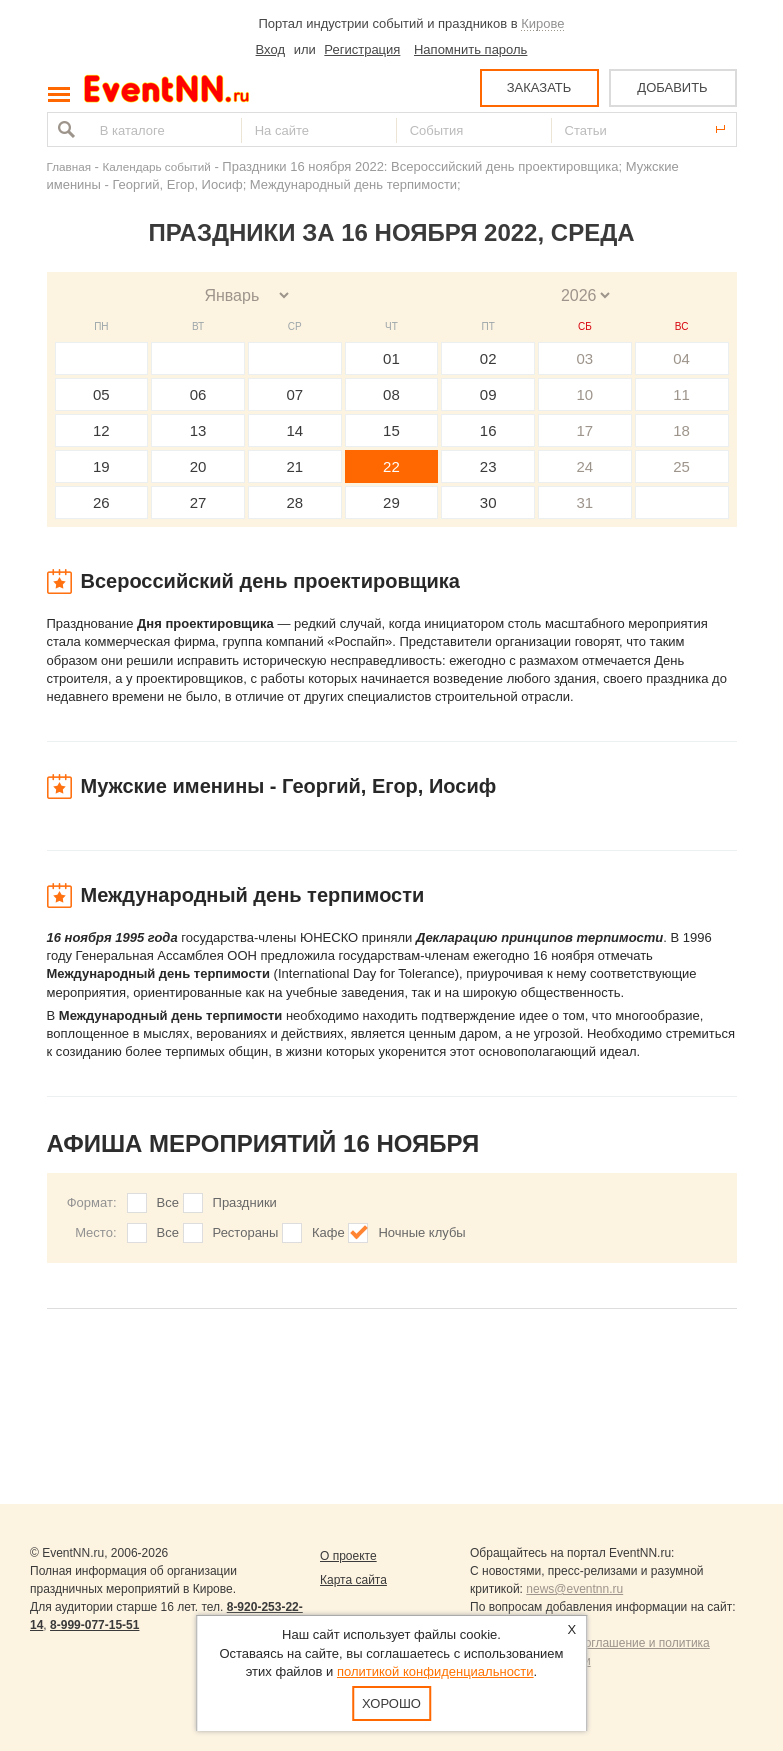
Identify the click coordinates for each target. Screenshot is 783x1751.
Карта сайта (353, 1580)
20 (198, 466)
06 (198, 394)
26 (101, 502)
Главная (69, 166)
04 (681, 358)
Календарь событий (157, 166)
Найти (64, 129)
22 (391, 466)
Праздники (245, 1202)
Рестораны (246, 1232)
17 (585, 430)
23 (488, 466)
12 (101, 430)
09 (488, 394)
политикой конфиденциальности (435, 1671)
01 (391, 358)
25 (681, 466)
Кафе (328, 1232)
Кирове (542, 23)
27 (198, 502)
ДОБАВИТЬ (672, 87)
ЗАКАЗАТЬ (539, 87)
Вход (270, 49)
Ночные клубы (421, 1232)
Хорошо (391, 1703)
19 (101, 466)
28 (294, 502)
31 (585, 502)
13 (198, 430)
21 (294, 466)
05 (101, 394)
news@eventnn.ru (574, 1589)
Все (168, 1202)
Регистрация (362, 49)
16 (488, 430)
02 (488, 358)
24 (585, 466)
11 (681, 394)
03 (585, 358)
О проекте (348, 1556)
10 (585, 394)
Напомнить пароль (470, 49)
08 (391, 394)
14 (294, 430)
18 (681, 430)
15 (391, 430)
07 (294, 394)
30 (488, 502)
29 (391, 502)
